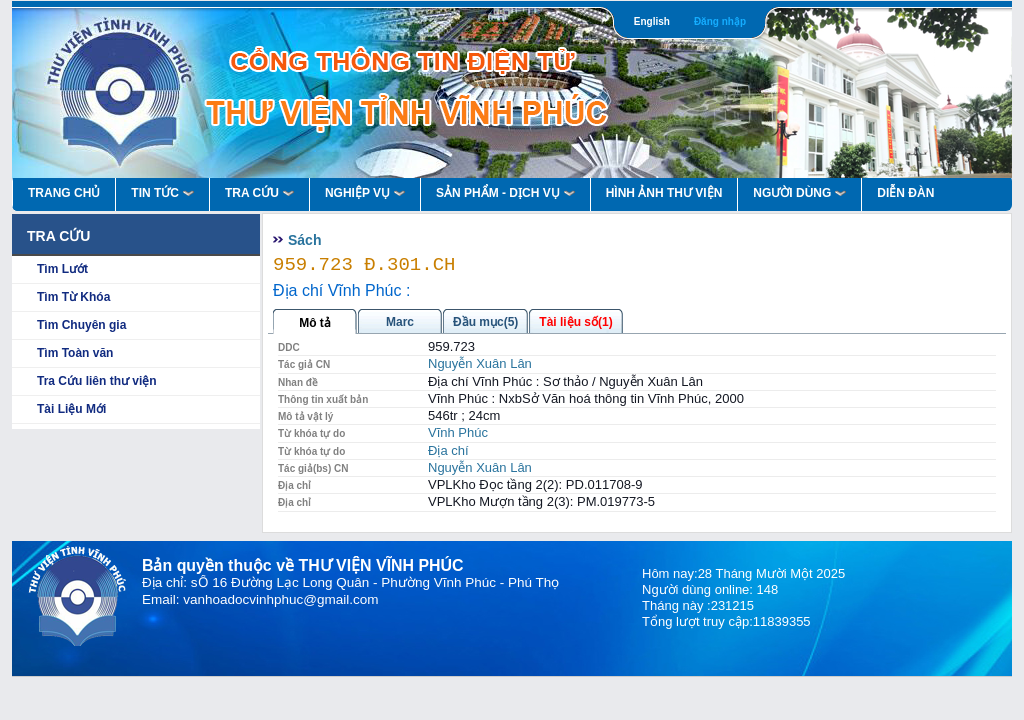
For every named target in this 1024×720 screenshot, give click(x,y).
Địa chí (448, 450)
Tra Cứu (259, 193)
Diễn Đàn (905, 193)
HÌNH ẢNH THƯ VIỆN (664, 193)
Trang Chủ (64, 193)
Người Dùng (799, 193)
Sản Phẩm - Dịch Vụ (505, 193)
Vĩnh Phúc (458, 432)
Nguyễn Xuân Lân (480, 363)
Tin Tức (162, 193)
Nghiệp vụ (365, 193)
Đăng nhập (720, 21)
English (652, 21)
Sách (304, 240)
